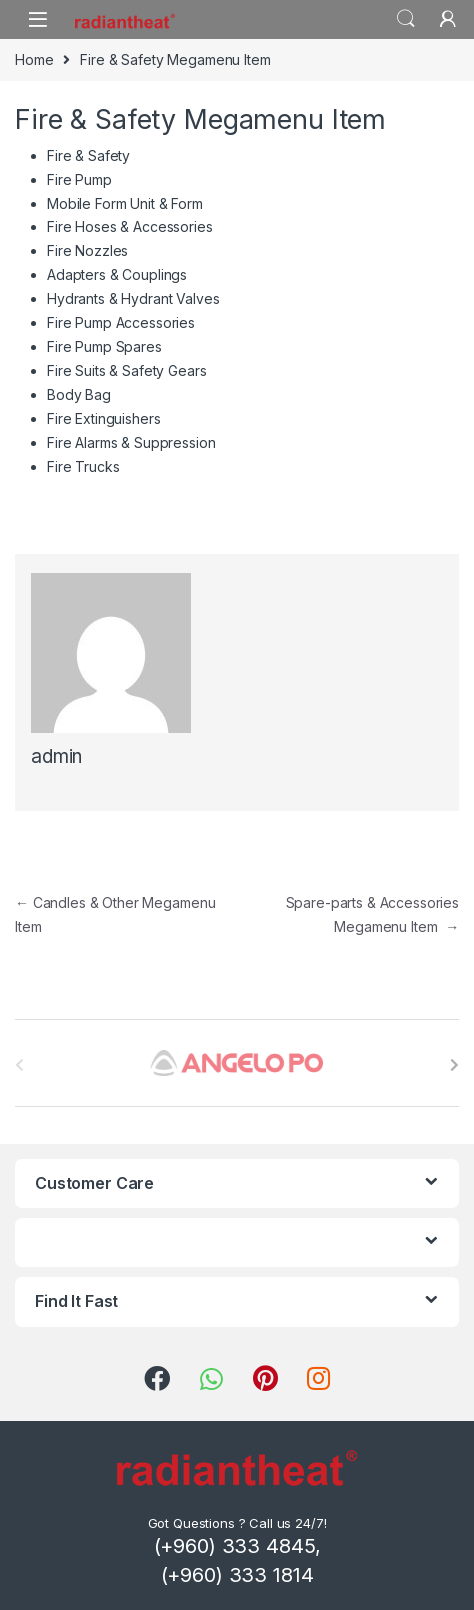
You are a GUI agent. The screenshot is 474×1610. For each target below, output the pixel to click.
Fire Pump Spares (104, 346)
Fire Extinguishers (103, 418)
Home (34, 59)
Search (406, 19)
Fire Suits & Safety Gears (127, 370)
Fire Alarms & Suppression (131, 442)
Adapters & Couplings (117, 274)
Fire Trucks (83, 466)
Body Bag (79, 394)
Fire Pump (79, 179)
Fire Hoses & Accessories (130, 226)
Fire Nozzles (87, 250)
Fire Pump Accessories (121, 322)
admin (56, 756)
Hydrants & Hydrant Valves (133, 298)
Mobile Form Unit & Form (125, 203)
